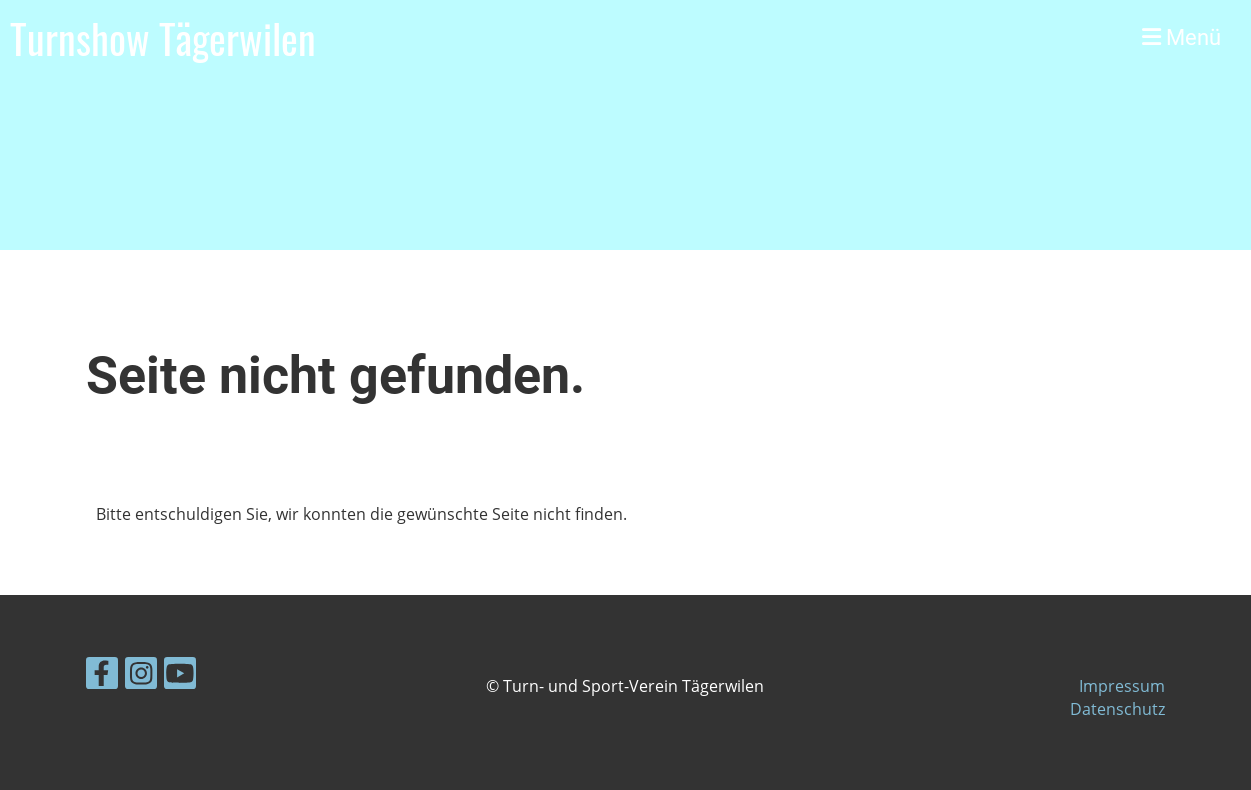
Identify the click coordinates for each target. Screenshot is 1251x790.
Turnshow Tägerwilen (163, 38)
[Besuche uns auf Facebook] (102, 676)
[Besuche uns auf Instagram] (141, 676)
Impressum (1122, 686)
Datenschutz (1117, 709)
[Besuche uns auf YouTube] (180, 676)
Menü (1181, 37)
